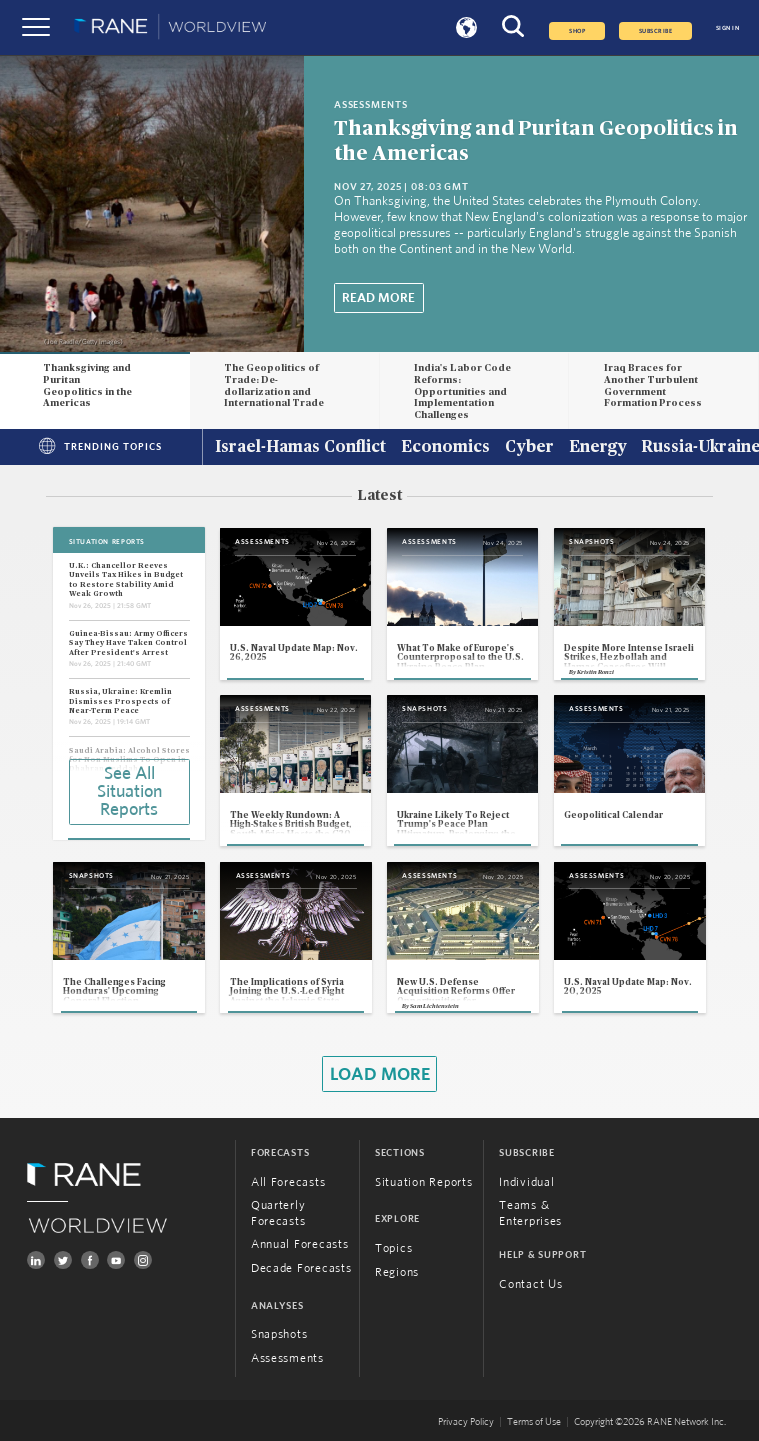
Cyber (529, 448)
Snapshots (279, 1334)
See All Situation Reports (129, 792)
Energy (598, 448)
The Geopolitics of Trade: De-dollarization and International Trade (274, 385)
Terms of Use (534, 1422)
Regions (397, 1272)
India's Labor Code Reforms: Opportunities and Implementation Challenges (462, 391)
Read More (378, 298)
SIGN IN (727, 28)
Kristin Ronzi (595, 672)
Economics (445, 448)
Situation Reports (424, 1182)
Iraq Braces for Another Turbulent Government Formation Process (653, 385)
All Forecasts (288, 1182)
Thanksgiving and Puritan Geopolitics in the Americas (87, 385)
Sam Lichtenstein (434, 1006)
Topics (393, 1248)
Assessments (287, 1358)
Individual (526, 1182)
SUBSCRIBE (655, 31)
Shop (577, 31)
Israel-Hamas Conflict (300, 448)
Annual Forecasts (300, 1244)
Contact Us (530, 1284)
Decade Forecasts (301, 1268)
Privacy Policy (466, 1422)
